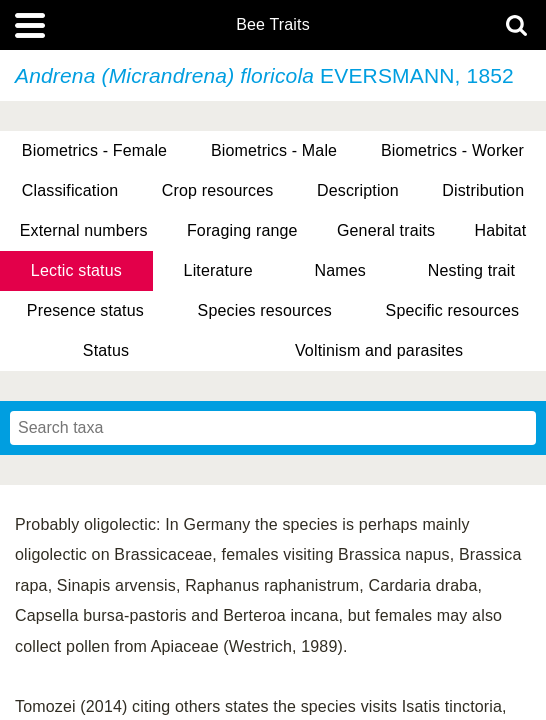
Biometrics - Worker (452, 150)
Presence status (85, 310)
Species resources (265, 310)
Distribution (483, 190)
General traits (386, 230)
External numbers (84, 230)
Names (340, 270)
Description (358, 190)
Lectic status (76, 270)
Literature (218, 270)
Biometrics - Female (94, 150)
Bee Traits (273, 25)
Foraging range (242, 230)
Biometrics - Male (274, 150)
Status (106, 350)
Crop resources (218, 190)
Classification (70, 190)
